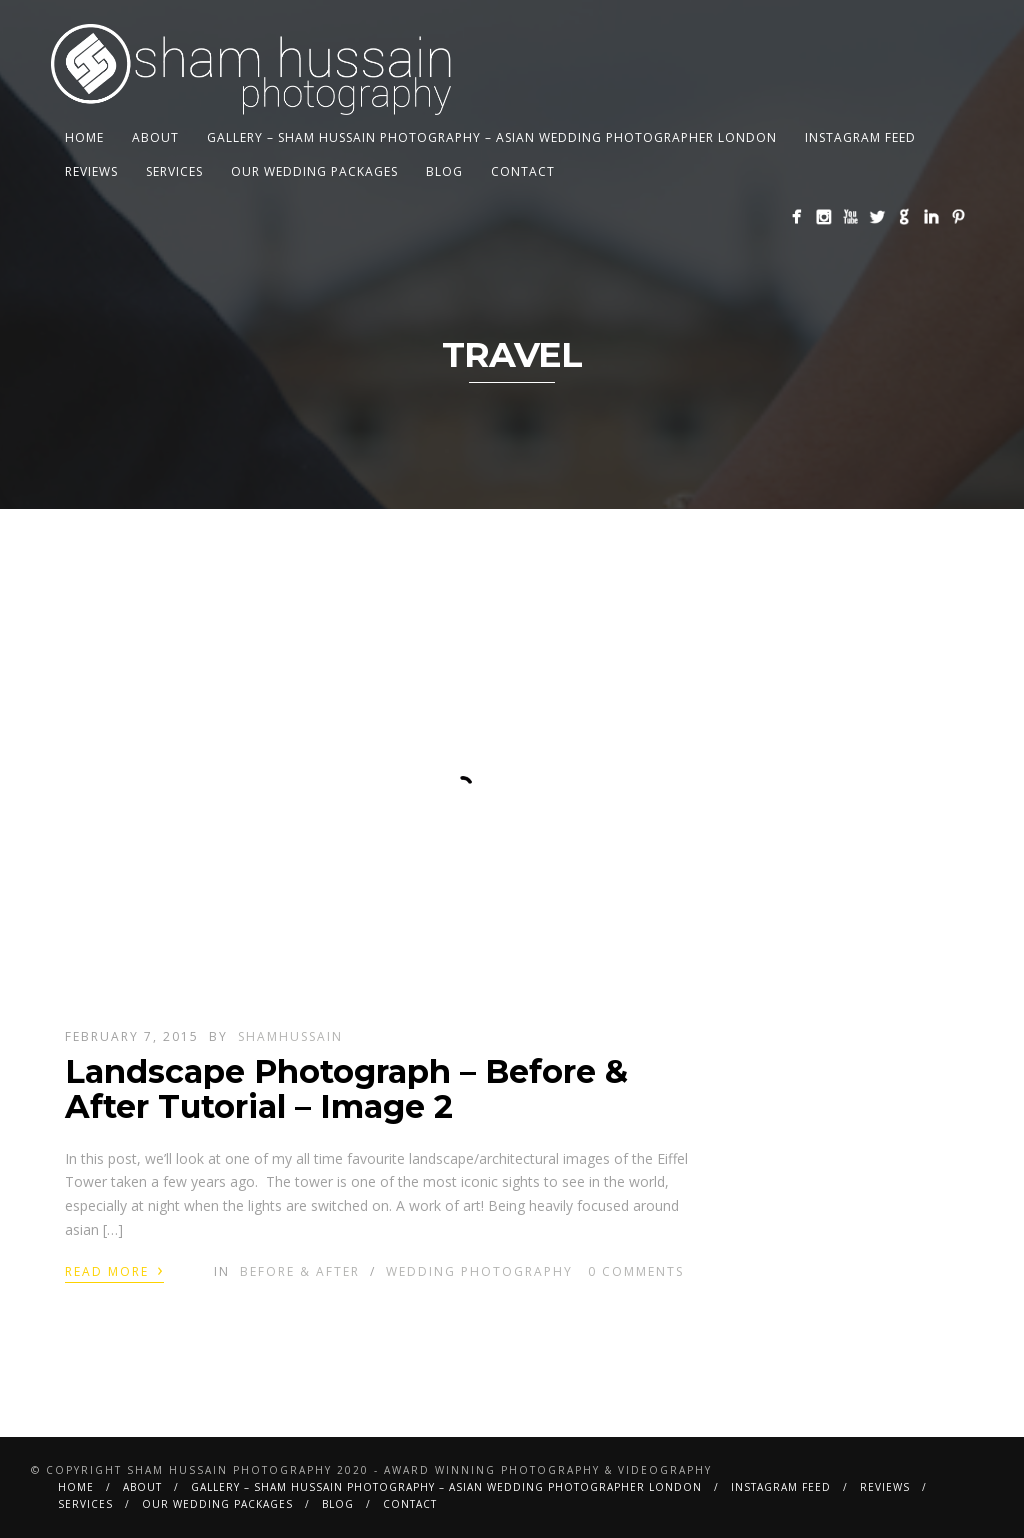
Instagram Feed (860, 137)
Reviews (91, 171)
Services (174, 171)
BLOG (444, 171)
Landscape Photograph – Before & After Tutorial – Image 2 (346, 1089)
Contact (523, 171)
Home (84, 137)
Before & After (300, 1271)
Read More (114, 1270)
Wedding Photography (479, 1271)
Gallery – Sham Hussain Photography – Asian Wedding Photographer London (492, 137)
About (155, 137)
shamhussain (290, 1036)
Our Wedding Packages (314, 171)
